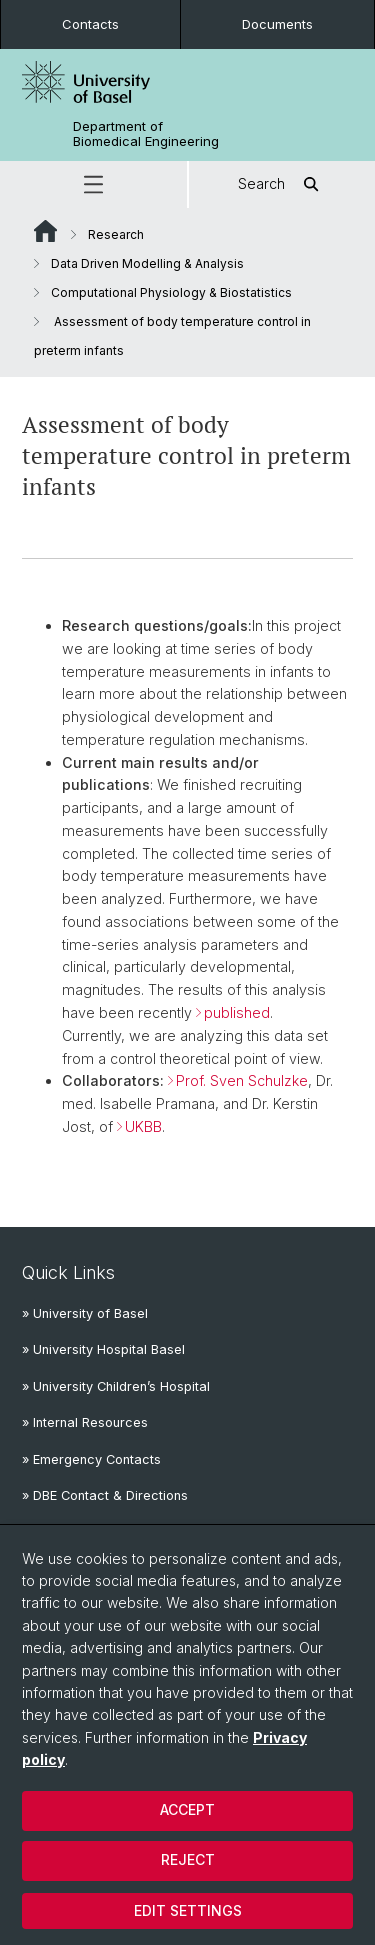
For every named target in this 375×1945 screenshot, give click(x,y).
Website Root (45, 231)
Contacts (90, 24)
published (237, 1012)
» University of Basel (85, 1313)
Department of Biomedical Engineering (146, 134)
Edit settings (188, 1910)
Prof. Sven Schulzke (242, 1081)
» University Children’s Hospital (116, 1386)
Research (116, 234)
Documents (277, 24)
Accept (187, 1809)
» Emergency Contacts (91, 1459)
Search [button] (281, 184)
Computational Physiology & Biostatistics (171, 292)
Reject (188, 1859)
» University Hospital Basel (103, 1349)
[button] (93, 184)
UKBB (143, 1126)
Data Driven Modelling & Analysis (147, 263)
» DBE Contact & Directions (105, 1495)
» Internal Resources (85, 1422)
